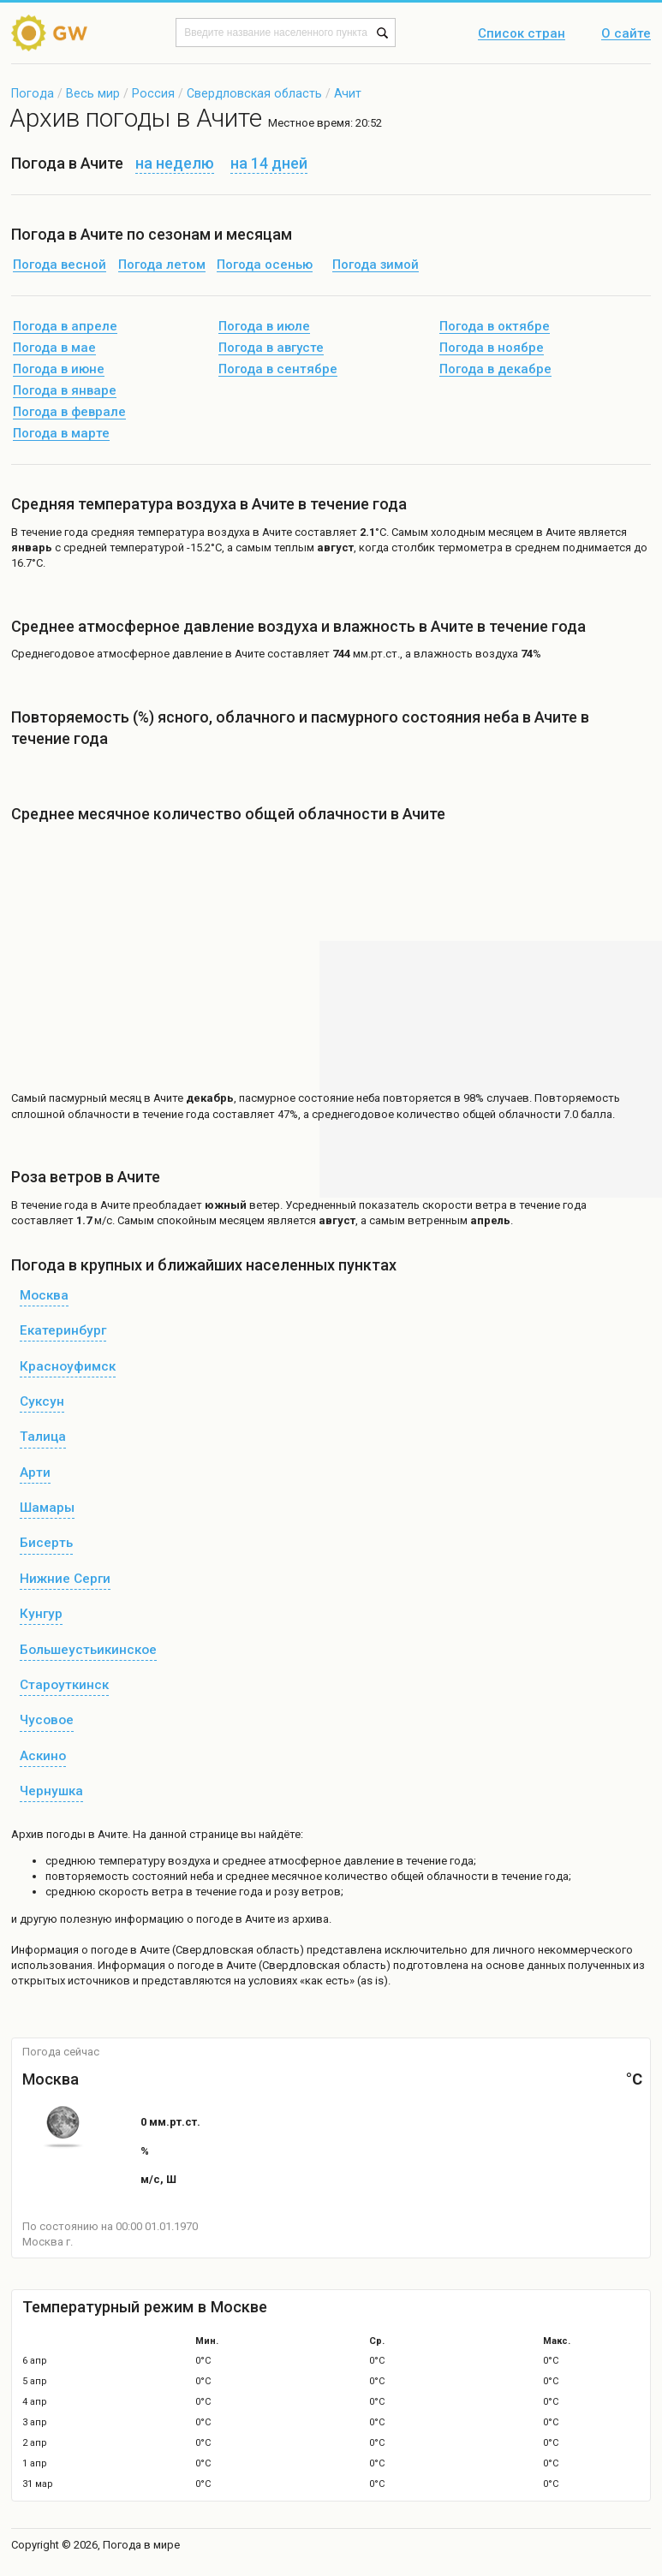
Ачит (347, 93)
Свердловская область (254, 93)
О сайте (626, 34)
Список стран (521, 34)
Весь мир (93, 93)
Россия (153, 93)
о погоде (105, 1949)
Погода (32, 93)
